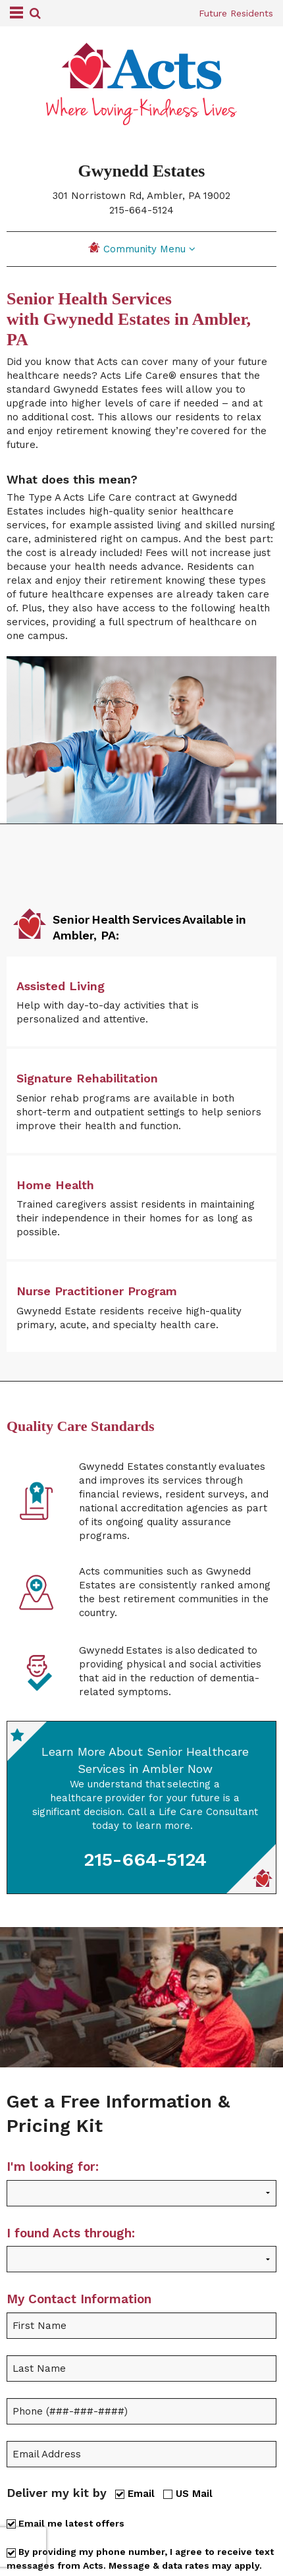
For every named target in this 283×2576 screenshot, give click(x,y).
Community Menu (141, 247)
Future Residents (236, 13)
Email (135, 2493)
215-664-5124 (141, 210)
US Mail (188, 2493)
